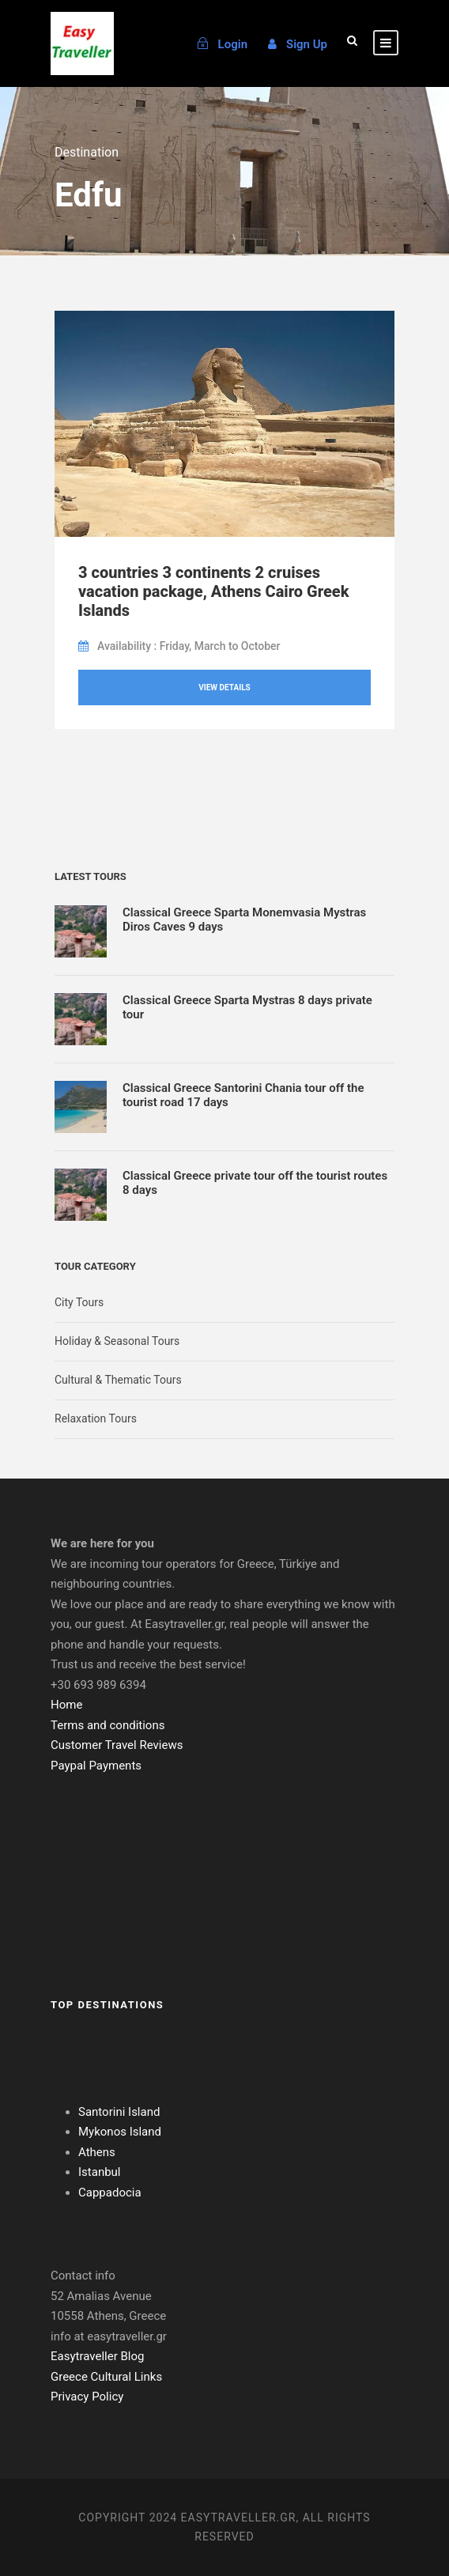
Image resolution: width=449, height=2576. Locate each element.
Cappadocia (109, 2192)
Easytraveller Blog (97, 2356)
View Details (224, 687)
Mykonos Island (119, 2132)
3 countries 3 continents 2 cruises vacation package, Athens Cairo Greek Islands (213, 591)
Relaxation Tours (96, 1418)
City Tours (79, 1302)
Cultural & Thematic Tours (118, 1379)
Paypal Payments (96, 1765)
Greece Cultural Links (106, 2377)
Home (66, 1705)
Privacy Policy (87, 2396)
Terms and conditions (107, 1725)
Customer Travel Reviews (117, 1745)
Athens (96, 2152)
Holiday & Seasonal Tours (117, 1341)
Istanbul (99, 2172)
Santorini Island (119, 2112)
